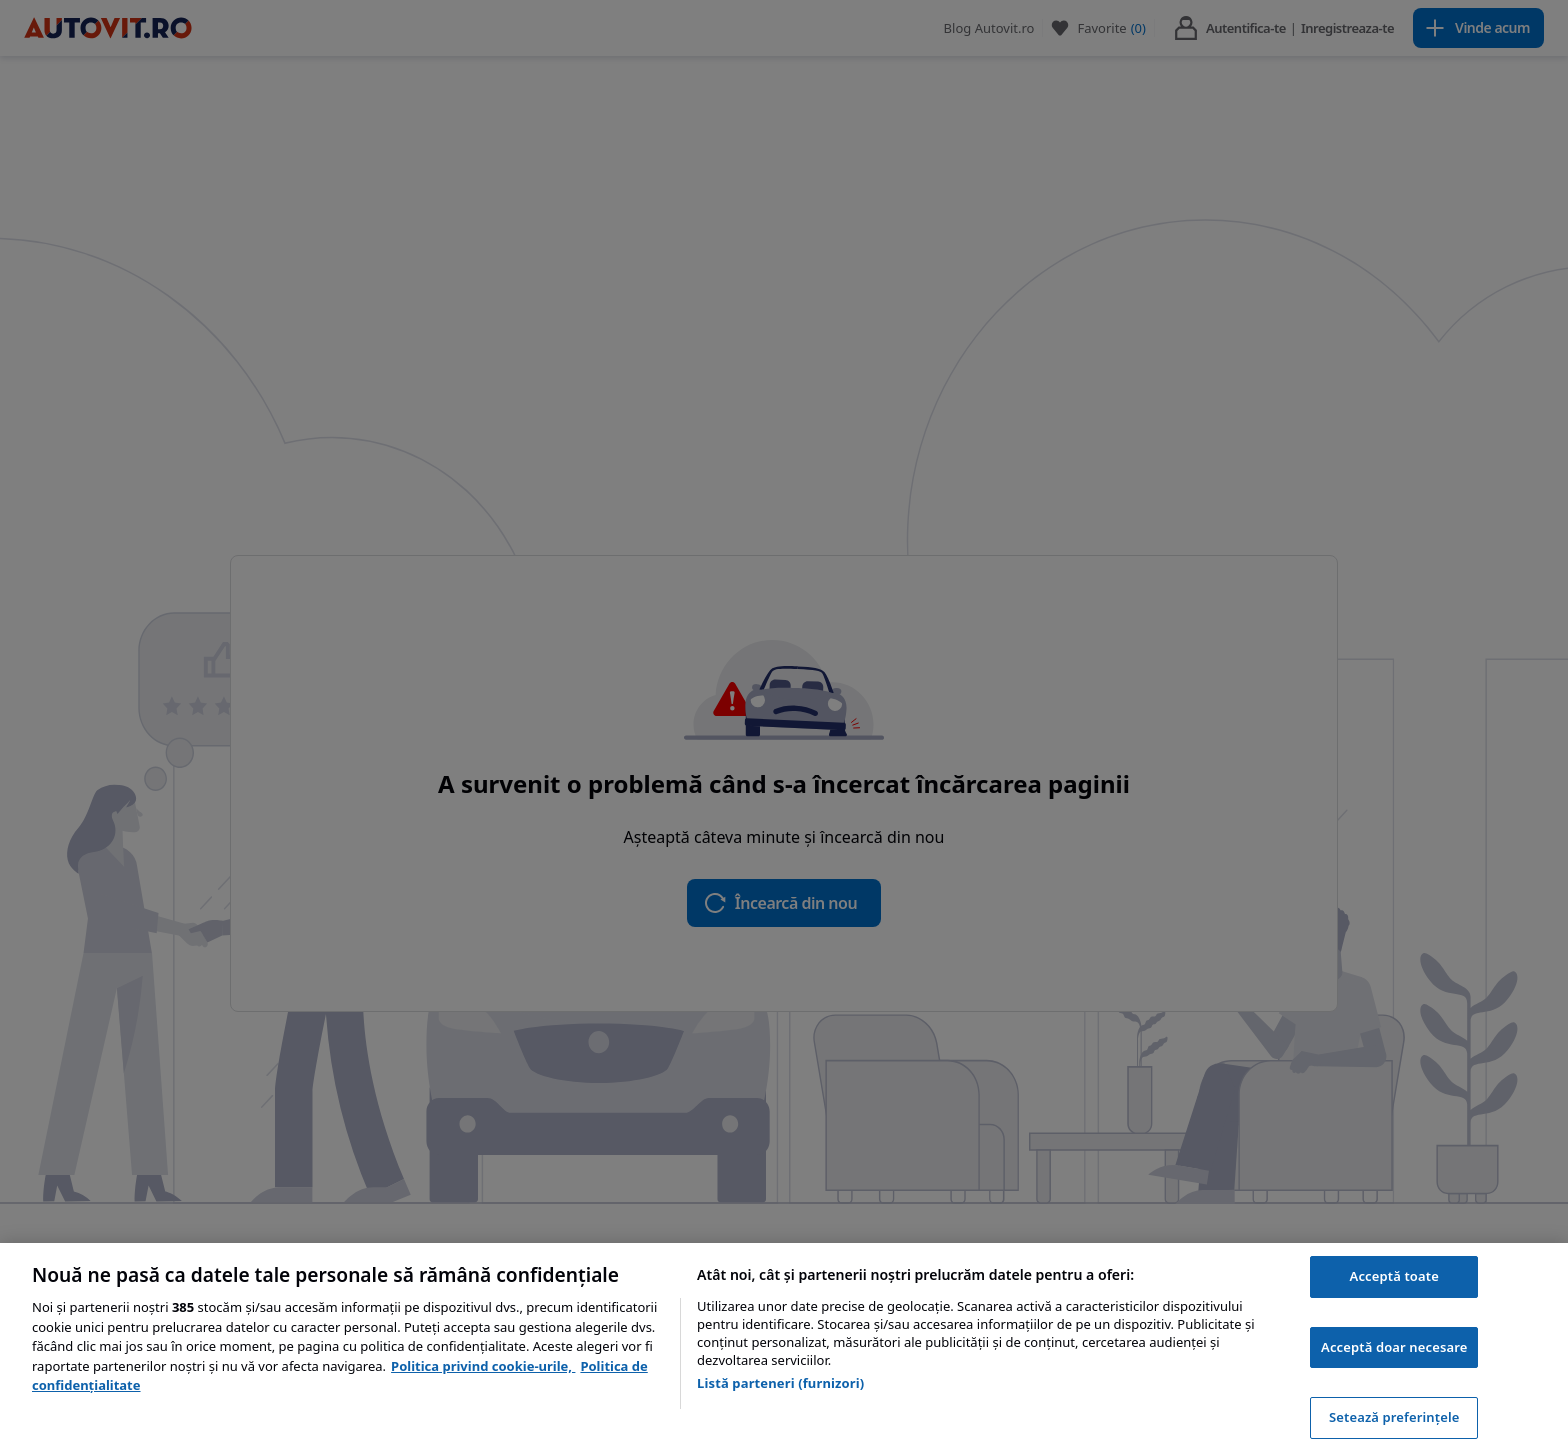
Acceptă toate (1394, 1276)
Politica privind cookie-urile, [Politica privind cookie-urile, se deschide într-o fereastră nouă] (483, 1366)
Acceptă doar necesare (1394, 1347)
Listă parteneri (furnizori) (780, 1383)
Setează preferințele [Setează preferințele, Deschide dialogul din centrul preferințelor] (1394, 1417)
